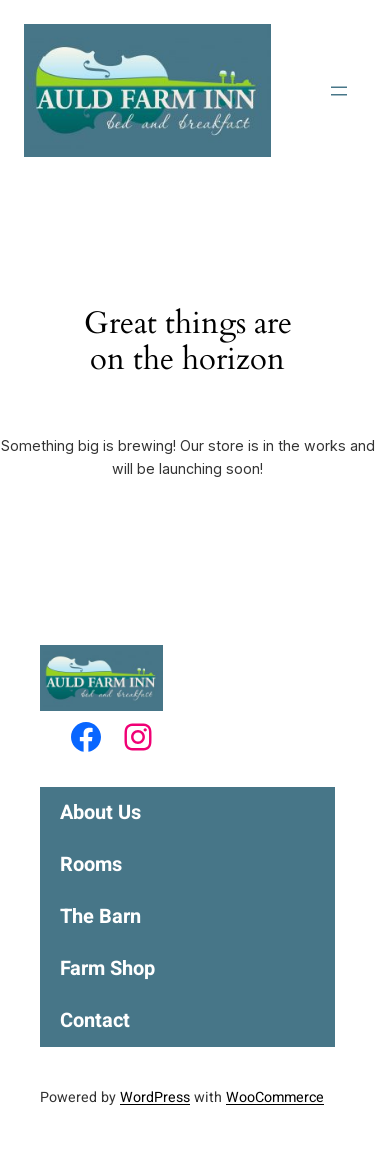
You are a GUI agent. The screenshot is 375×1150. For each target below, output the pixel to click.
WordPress (155, 1097)
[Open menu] (339, 91)
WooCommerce (275, 1097)
